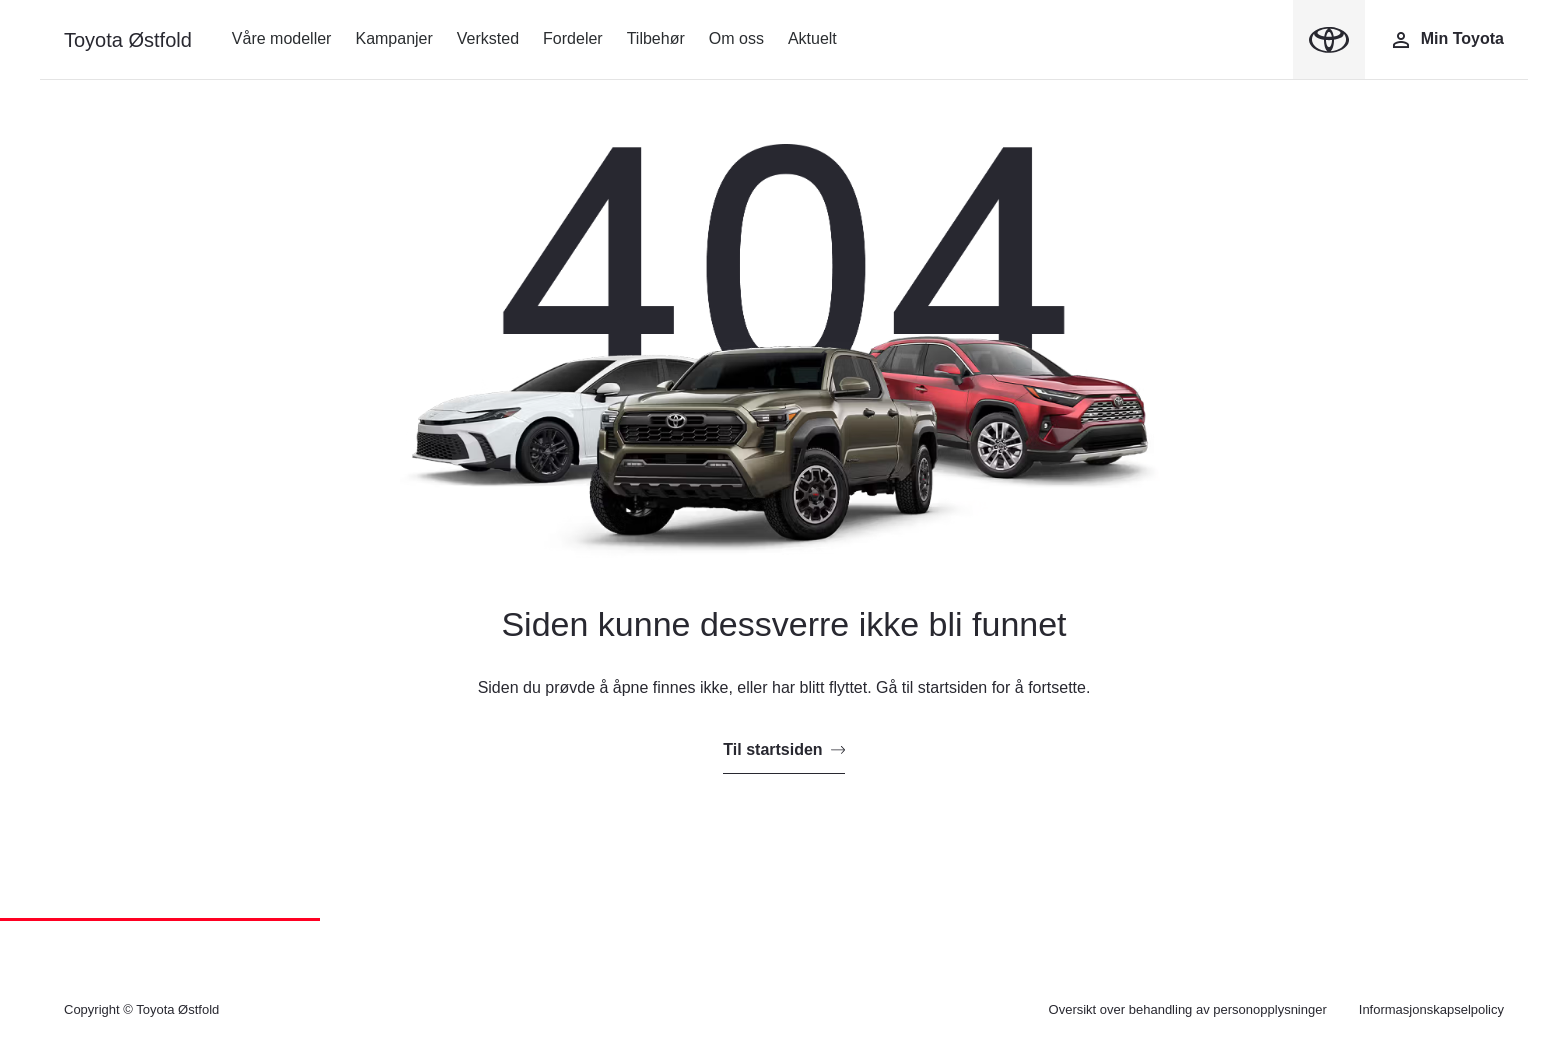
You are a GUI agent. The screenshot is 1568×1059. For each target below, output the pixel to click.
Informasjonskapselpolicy (1431, 1009)
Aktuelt (812, 38)
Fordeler (573, 38)
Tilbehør (656, 38)
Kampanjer (393, 38)
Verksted (488, 38)
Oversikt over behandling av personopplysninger (1188, 1009)
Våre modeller (282, 38)
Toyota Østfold (128, 40)
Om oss (736, 38)
